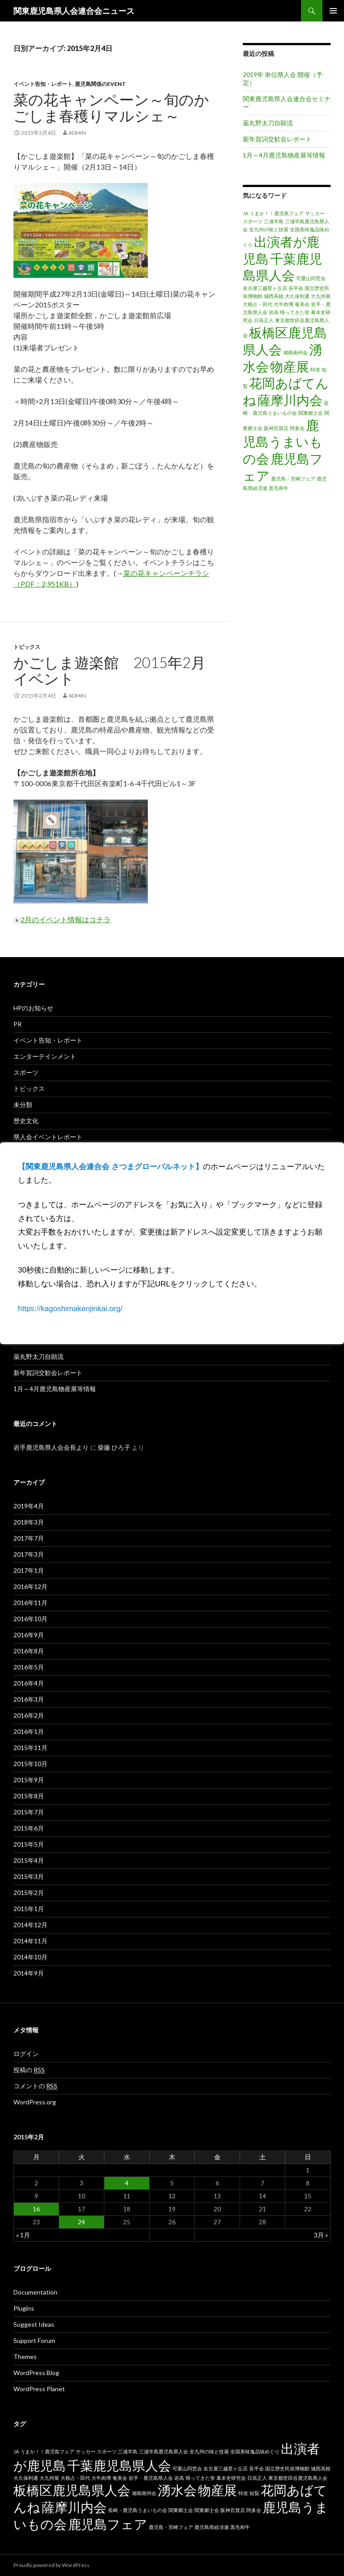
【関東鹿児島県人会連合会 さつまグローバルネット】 (110, 1166)
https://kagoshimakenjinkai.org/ (70, 1308)
